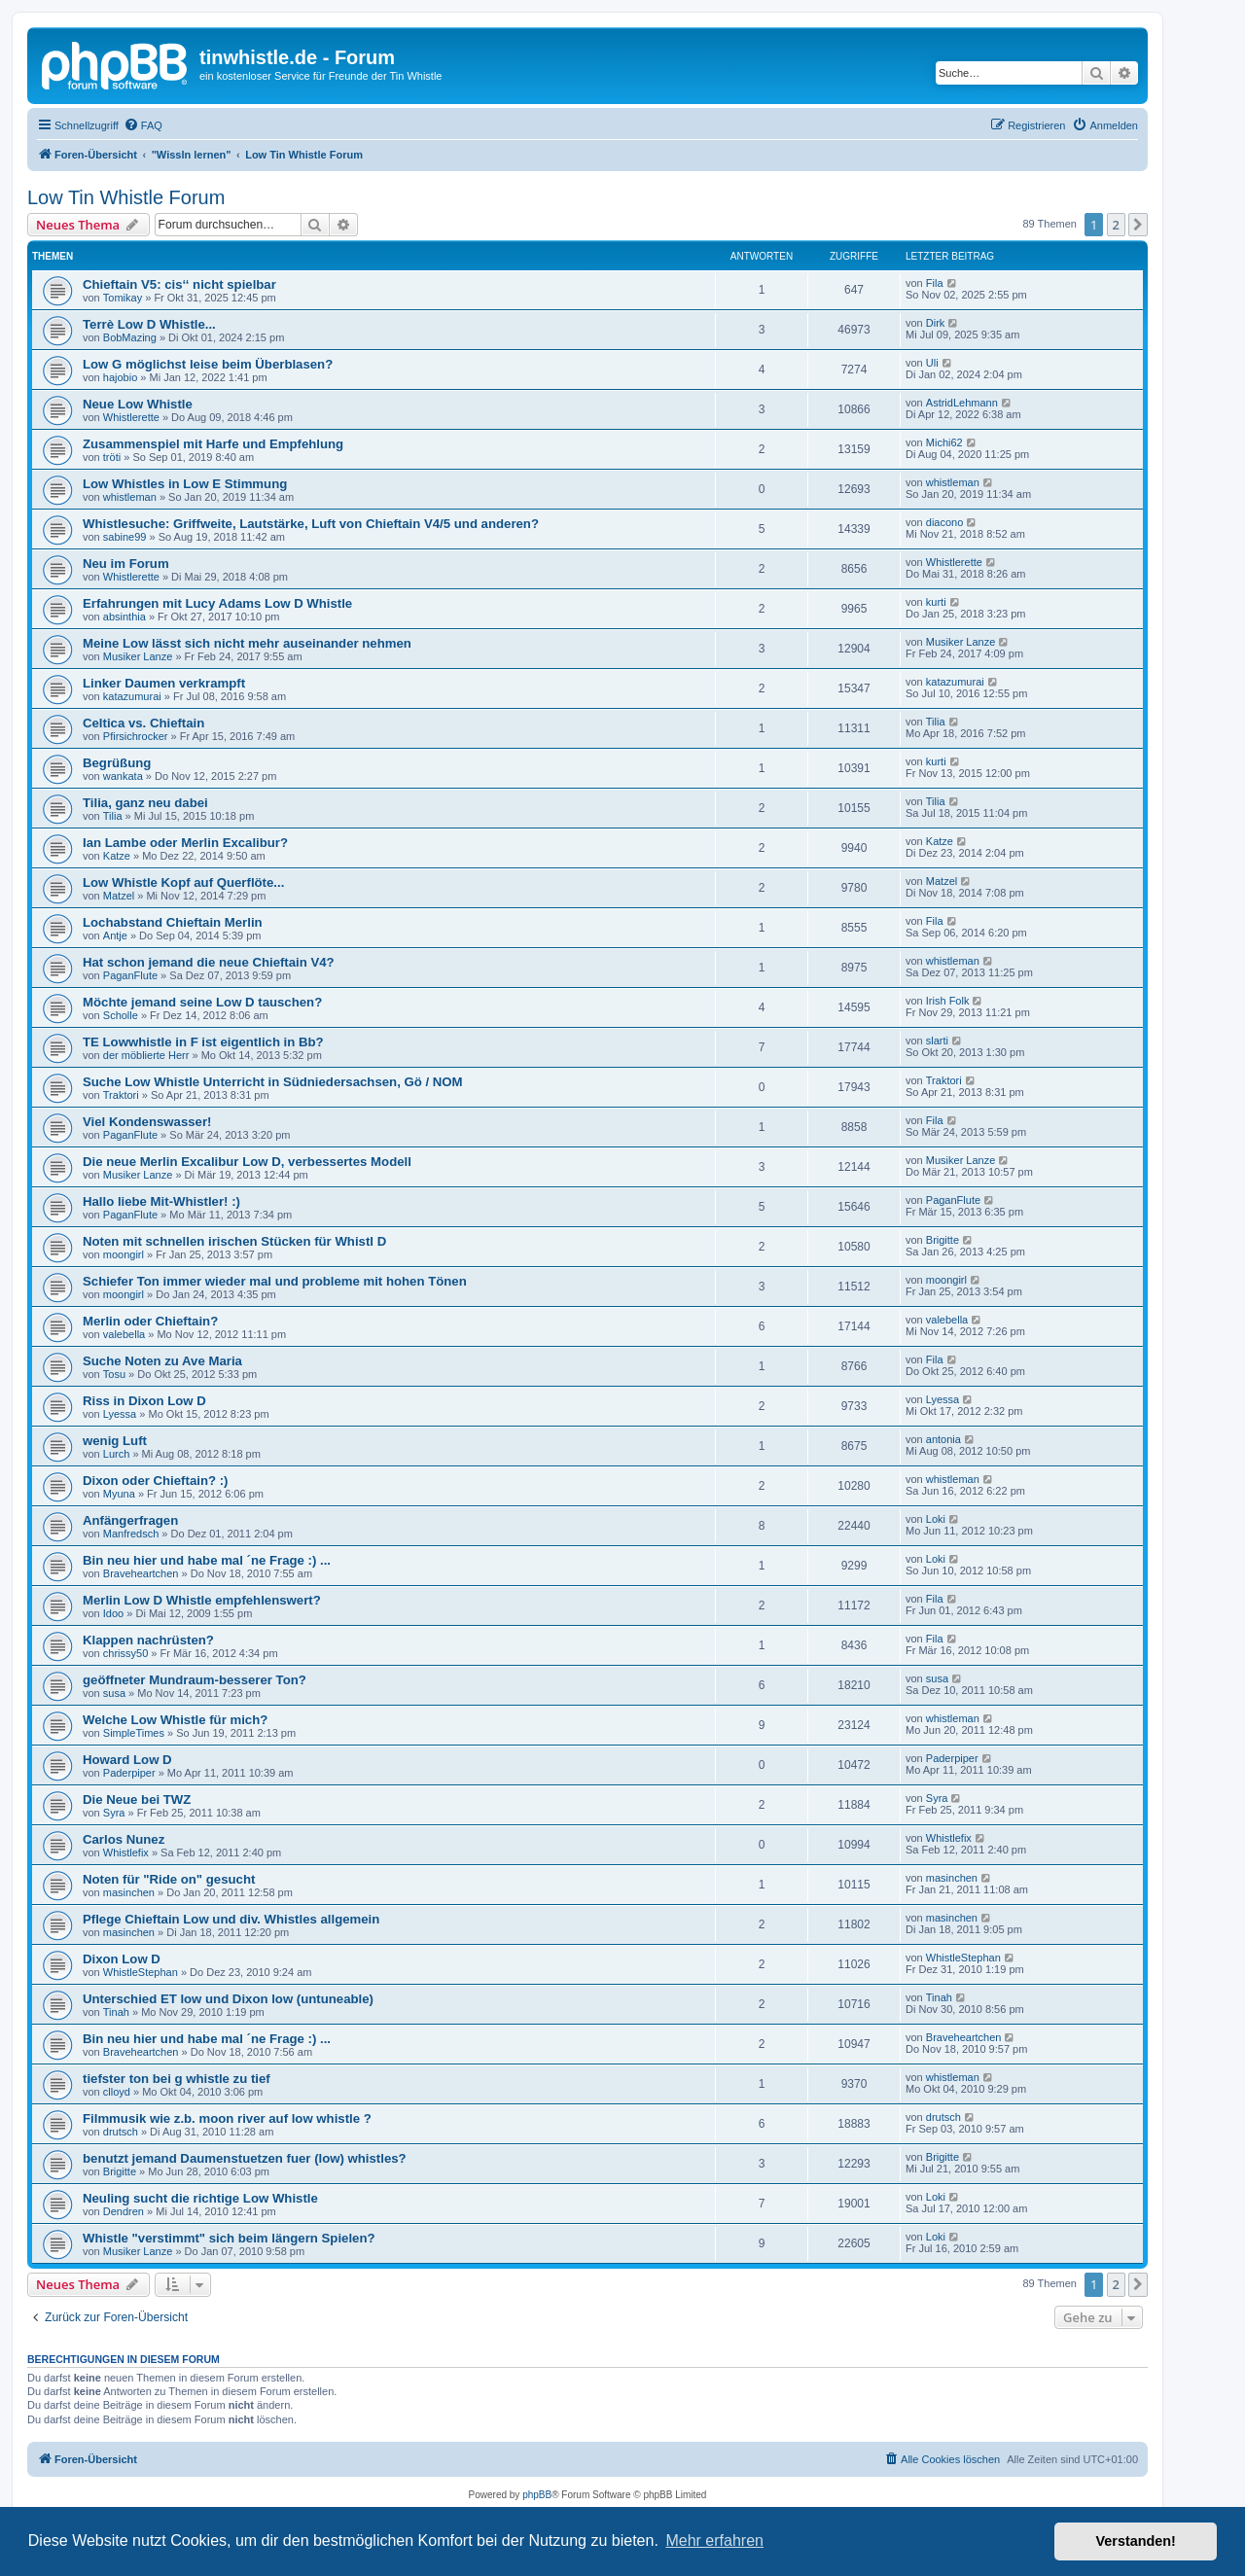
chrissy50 (125, 1653)
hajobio (120, 377)
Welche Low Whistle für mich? (175, 1719)
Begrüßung (117, 763)
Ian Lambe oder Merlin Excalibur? (185, 842)
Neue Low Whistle (138, 404)
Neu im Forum (126, 563)
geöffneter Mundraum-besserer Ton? (194, 1680)
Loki (935, 1519)
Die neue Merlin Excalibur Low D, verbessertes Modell (247, 1161)
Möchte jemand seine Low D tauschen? (202, 1002)
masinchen (129, 1892)
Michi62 (944, 442)
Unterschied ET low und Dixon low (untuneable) (228, 1999)
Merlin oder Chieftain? (150, 1321)
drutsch (120, 2131)
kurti (936, 602)
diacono (945, 522)
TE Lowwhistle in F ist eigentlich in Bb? (203, 1042)
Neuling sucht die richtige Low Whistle (200, 2198)
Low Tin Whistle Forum (126, 197)
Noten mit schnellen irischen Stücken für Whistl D (234, 1241)
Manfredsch (131, 1533)
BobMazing (130, 337)
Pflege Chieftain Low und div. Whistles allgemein (231, 1919)
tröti (112, 457)
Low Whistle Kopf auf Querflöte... (183, 882)
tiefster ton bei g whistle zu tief (176, 2078)
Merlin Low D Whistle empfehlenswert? (202, 1600)
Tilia (935, 721)
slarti (937, 1040)
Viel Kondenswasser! (147, 1121)
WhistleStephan (140, 1972)
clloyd (116, 2092)
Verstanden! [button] (1136, 2541)
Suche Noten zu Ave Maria (162, 1361)
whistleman (130, 497)
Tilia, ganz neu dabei (145, 802)
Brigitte (942, 1240)
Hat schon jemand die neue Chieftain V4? (209, 962)
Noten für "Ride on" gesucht (169, 1879)
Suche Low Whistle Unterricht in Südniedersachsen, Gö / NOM (273, 1082)
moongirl (123, 1254)
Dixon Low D (121, 1959)
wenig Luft (115, 1440)
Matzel (118, 895)
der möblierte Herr (146, 1055)
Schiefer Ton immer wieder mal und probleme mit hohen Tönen (275, 1281)
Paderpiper (129, 1773)
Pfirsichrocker (135, 736)
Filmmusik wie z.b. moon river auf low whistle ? (227, 2118)
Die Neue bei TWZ (137, 1799)
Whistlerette (131, 417)
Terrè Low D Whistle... (149, 324)
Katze (116, 856)
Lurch (116, 1454)
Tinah (116, 2012)
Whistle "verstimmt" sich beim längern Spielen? (229, 2238)
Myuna (119, 1494)
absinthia (124, 616)
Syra (114, 1812)
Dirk (935, 323)
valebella (124, 1334)
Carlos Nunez (123, 1839)
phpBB (536, 2494)
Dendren (123, 2211)
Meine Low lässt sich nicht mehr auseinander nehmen (247, 643)
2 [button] (1116, 224)
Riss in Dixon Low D (144, 1401)
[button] (1138, 224)
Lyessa (119, 1414)
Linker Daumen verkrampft (164, 683)
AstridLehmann (962, 402)
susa (114, 1693)
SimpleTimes (133, 1733)
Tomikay (122, 297)
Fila (934, 283)
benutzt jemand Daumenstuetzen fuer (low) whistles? (245, 2158)
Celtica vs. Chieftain (143, 723)
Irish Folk (948, 1000)
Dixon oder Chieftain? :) (155, 1480)
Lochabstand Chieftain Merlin (173, 922)
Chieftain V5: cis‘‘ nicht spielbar (179, 284)
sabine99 (125, 537)
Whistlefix (126, 1852)
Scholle (120, 1015)
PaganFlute (130, 975)
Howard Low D (127, 1759)
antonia (943, 1439)
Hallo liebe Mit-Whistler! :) (161, 1201)
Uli (932, 363)
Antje (115, 935)
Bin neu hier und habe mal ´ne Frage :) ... (207, 1560)
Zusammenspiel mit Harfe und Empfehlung (213, 444)
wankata (123, 776)
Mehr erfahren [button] (714, 2540)
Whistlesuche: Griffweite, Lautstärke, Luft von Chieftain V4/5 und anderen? (311, 523)
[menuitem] (143, 125)
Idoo (113, 1613)
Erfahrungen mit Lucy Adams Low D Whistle (217, 603)
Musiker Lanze (138, 656)
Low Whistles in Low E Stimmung (185, 483)
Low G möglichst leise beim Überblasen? (208, 364)
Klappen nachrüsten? (148, 1640)
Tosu (114, 1374)
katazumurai (132, 696)
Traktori (121, 1095)
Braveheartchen (141, 1573)
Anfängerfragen (130, 1520)
